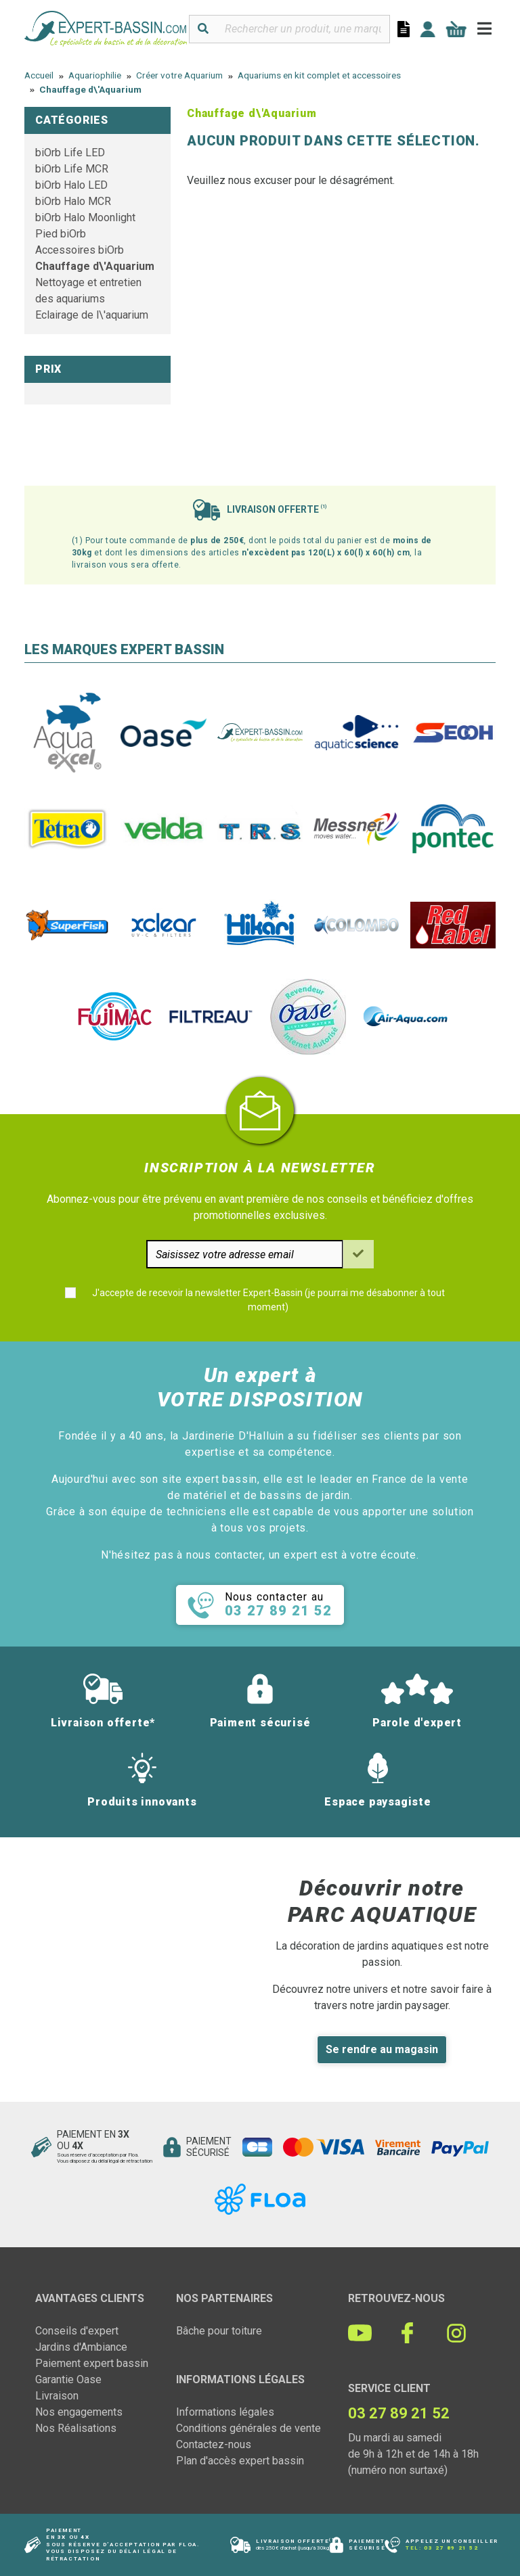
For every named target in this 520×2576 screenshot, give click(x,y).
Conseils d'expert (76, 2330)
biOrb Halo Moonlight (85, 217)
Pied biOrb (60, 233)
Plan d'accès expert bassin (240, 2460)
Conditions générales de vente (248, 2428)
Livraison (57, 2395)
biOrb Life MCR (71, 168)
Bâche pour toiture (219, 2330)
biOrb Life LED (70, 152)
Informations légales (225, 2412)
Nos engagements (79, 2412)
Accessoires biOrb (79, 250)
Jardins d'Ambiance (81, 2347)
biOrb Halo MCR (73, 201)
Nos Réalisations (75, 2428)
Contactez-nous (213, 2444)
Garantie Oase (68, 2379)
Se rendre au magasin (382, 2049)
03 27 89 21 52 (451, 2548)
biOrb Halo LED (71, 185)
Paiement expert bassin (91, 2363)
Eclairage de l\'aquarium (91, 314)
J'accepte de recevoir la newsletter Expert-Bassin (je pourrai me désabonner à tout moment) (268, 1299)
